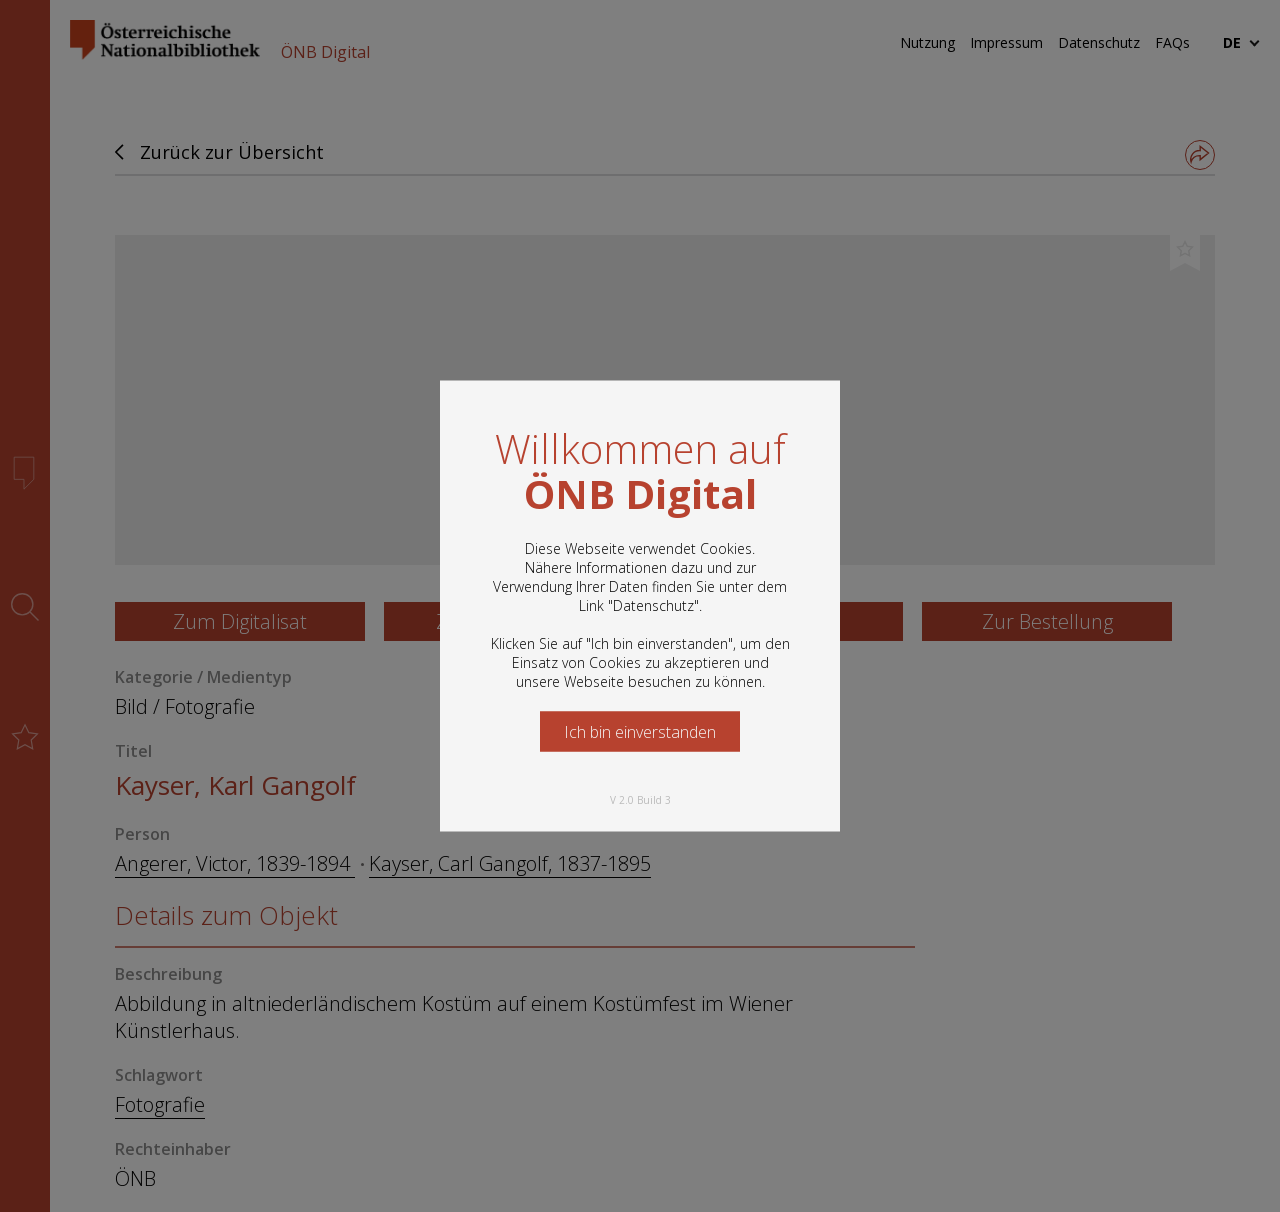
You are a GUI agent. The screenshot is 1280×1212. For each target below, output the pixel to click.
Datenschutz (653, 605)
